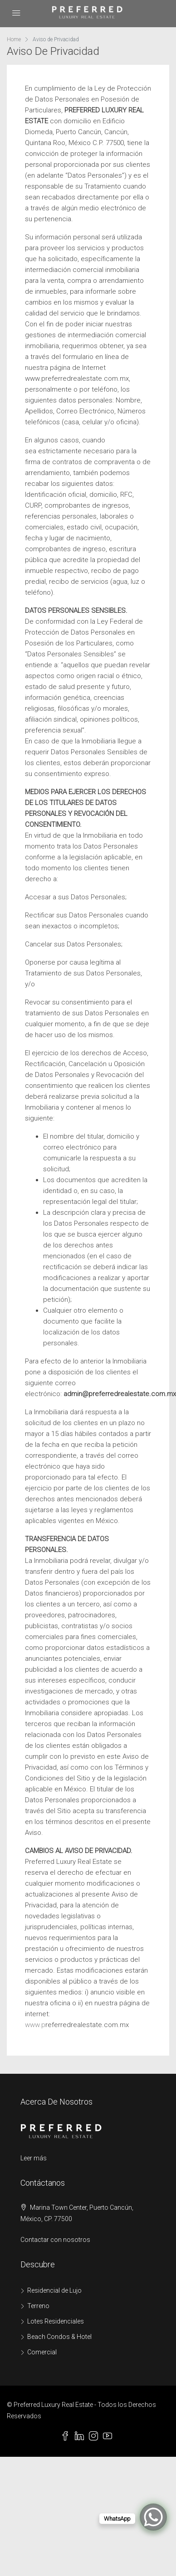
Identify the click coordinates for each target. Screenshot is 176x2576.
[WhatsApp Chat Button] (153, 2517)
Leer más (33, 2158)
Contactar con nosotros (55, 2239)
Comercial (42, 2352)
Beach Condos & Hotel (59, 2336)
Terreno (38, 2305)
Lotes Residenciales (55, 2321)
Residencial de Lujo (54, 2290)
